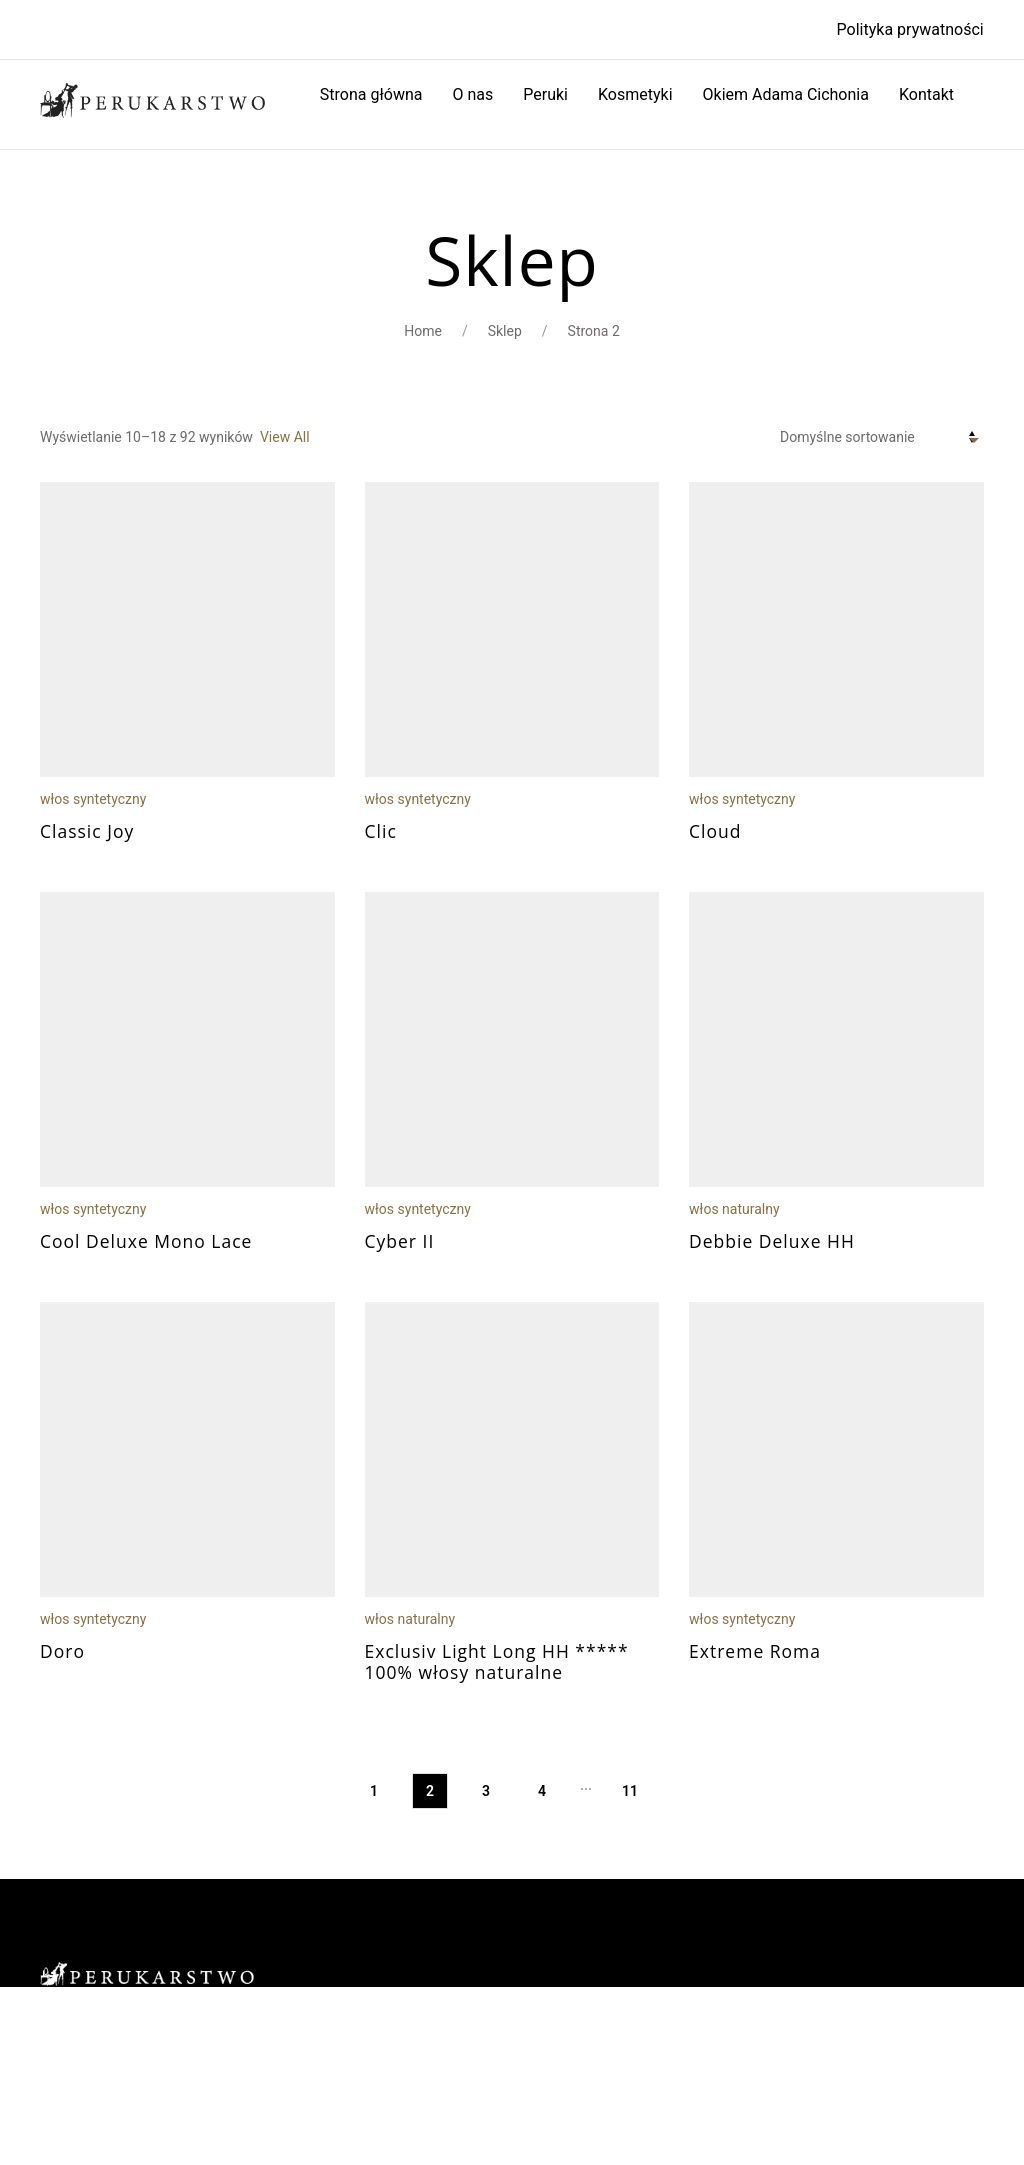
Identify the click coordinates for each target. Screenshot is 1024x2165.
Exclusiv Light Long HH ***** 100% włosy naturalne (497, 1661)
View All (285, 437)
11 (630, 1791)
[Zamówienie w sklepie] (882, 438)
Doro (62, 1651)
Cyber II (400, 1241)
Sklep (505, 331)
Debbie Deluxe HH (772, 1241)
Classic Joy (87, 831)
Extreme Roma (755, 1651)
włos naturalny (734, 1209)
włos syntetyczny (93, 799)
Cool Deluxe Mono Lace (146, 1241)
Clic (381, 831)
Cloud (715, 831)
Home (423, 331)
